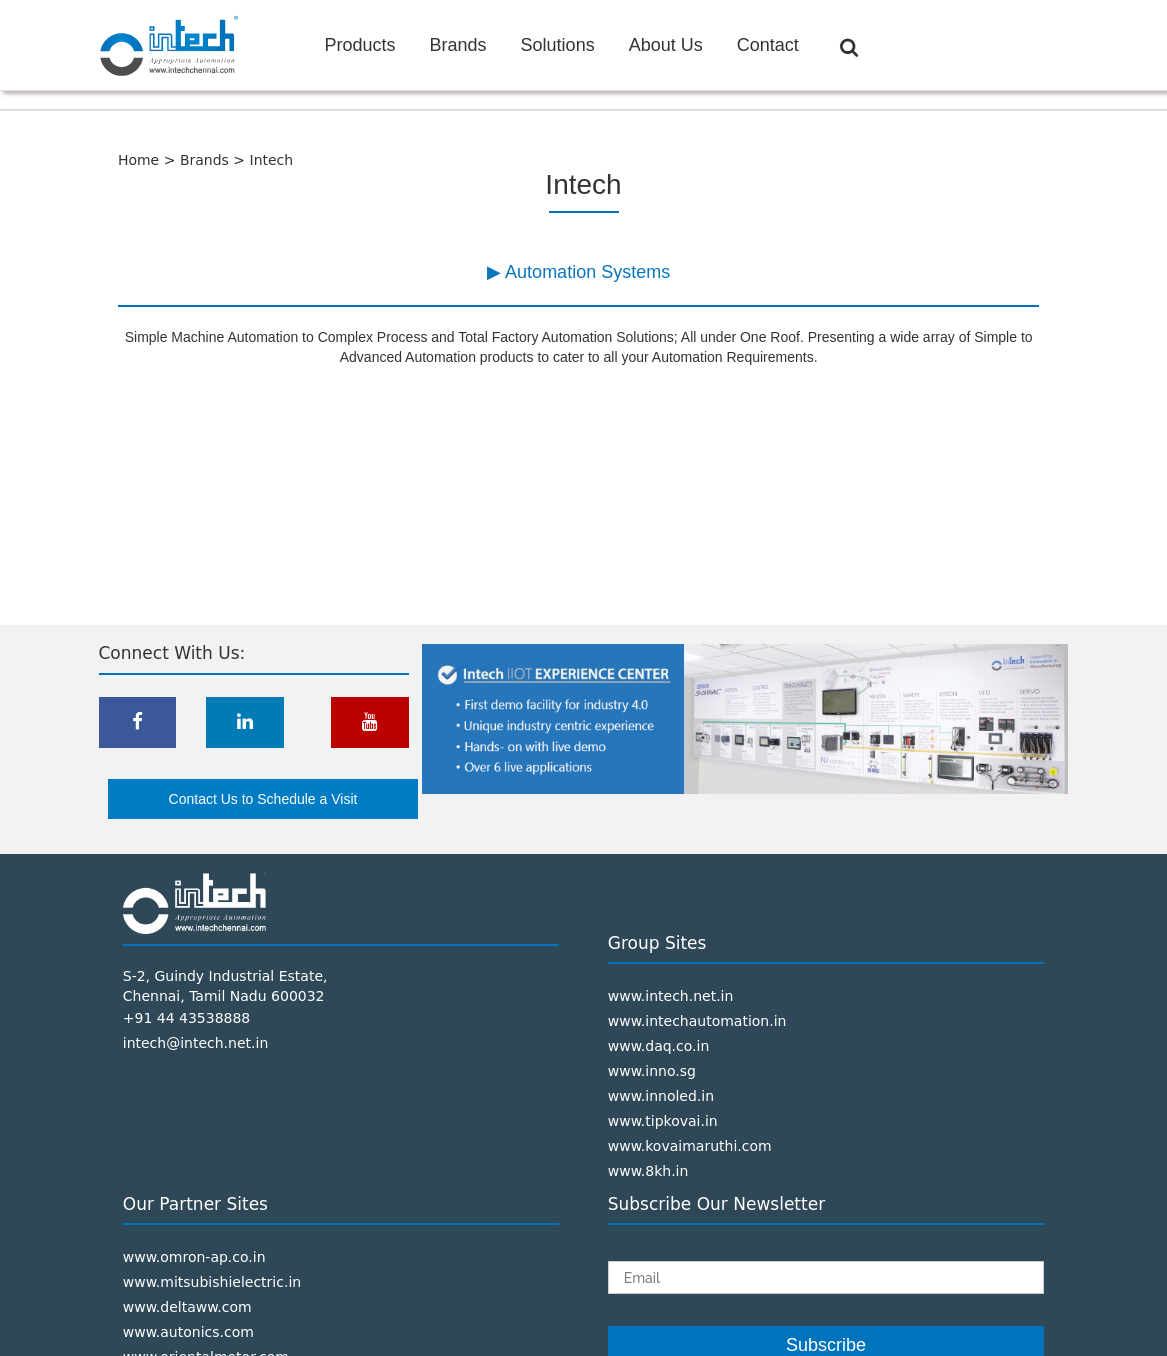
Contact (768, 45)
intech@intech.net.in (196, 1043)
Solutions (558, 45)
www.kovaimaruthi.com (690, 1146)
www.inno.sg (652, 1071)
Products (360, 45)
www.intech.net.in (671, 996)
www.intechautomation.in (697, 1021)
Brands (458, 45)
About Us (666, 45)
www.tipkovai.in (663, 1121)
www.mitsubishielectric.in (212, 1282)
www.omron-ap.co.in (194, 1257)
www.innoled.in (661, 1096)
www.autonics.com (188, 1332)
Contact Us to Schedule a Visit (263, 799)
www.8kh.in (648, 1171)
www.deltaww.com (187, 1307)
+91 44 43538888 (187, 1018)
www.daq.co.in (659, 1046)
